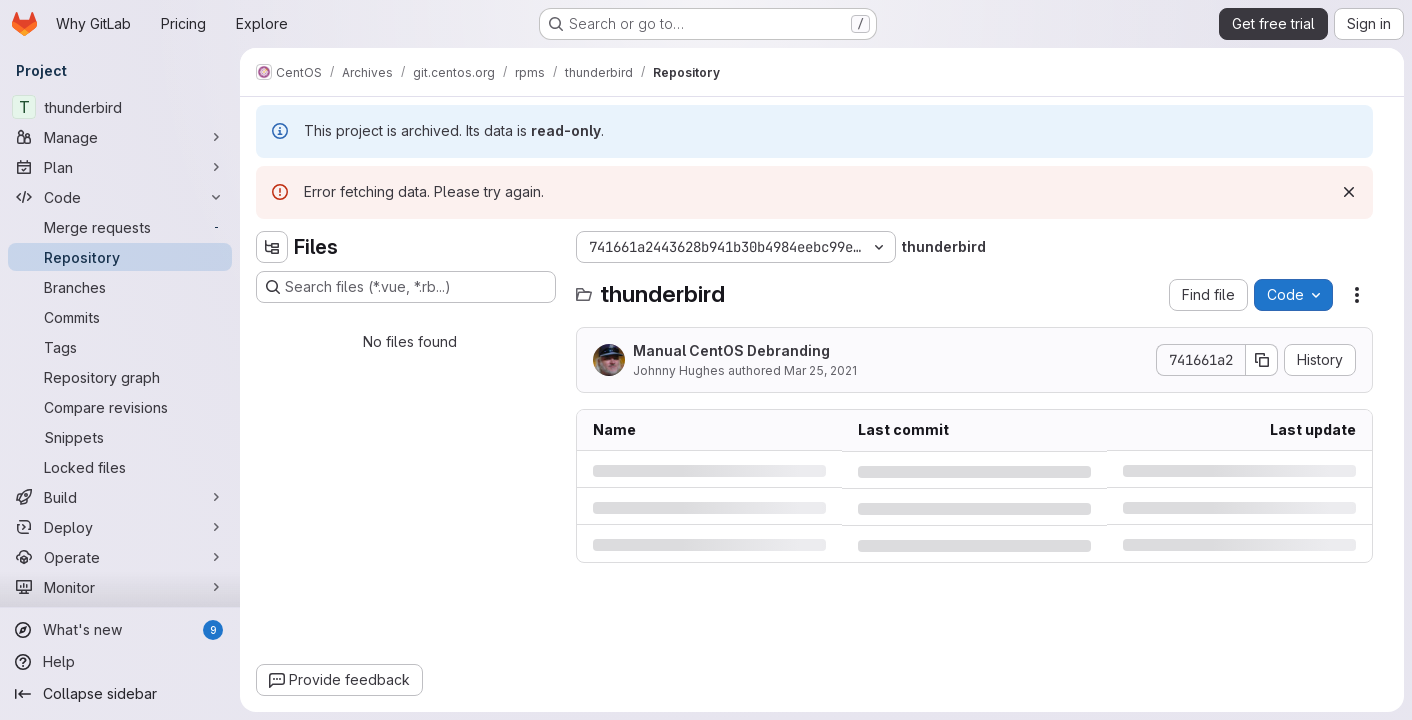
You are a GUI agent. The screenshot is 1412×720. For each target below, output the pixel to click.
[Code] (120, 197)
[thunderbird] (120, 107)
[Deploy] (120, 527)
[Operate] (120, 557)
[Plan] (120, 167)
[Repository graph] (120, 377)
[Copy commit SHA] (1262, 360)
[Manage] (120, 137)
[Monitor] (120, 587)
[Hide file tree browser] (272, 247)
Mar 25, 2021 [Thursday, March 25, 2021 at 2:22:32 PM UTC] (820, 370)
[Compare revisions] (120, 407)
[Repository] (120, 257)
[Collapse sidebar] (120, 694)
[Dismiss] (1349, 192)
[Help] (120, 662)
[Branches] (120, 287)
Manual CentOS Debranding (731, 350)
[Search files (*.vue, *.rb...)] (406, 287)
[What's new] (120, 630)
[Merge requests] (120, 227)
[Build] (120, 497)
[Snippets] (120, 437)
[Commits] (120, 317)
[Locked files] (120, 467)
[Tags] (120, 347)
